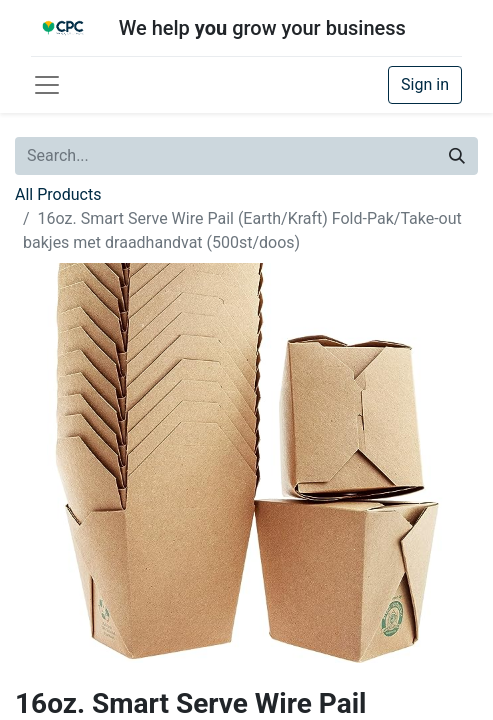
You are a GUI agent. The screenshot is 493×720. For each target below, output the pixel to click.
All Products (58, 194)
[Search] (457, 156)
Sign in (425, 84)
